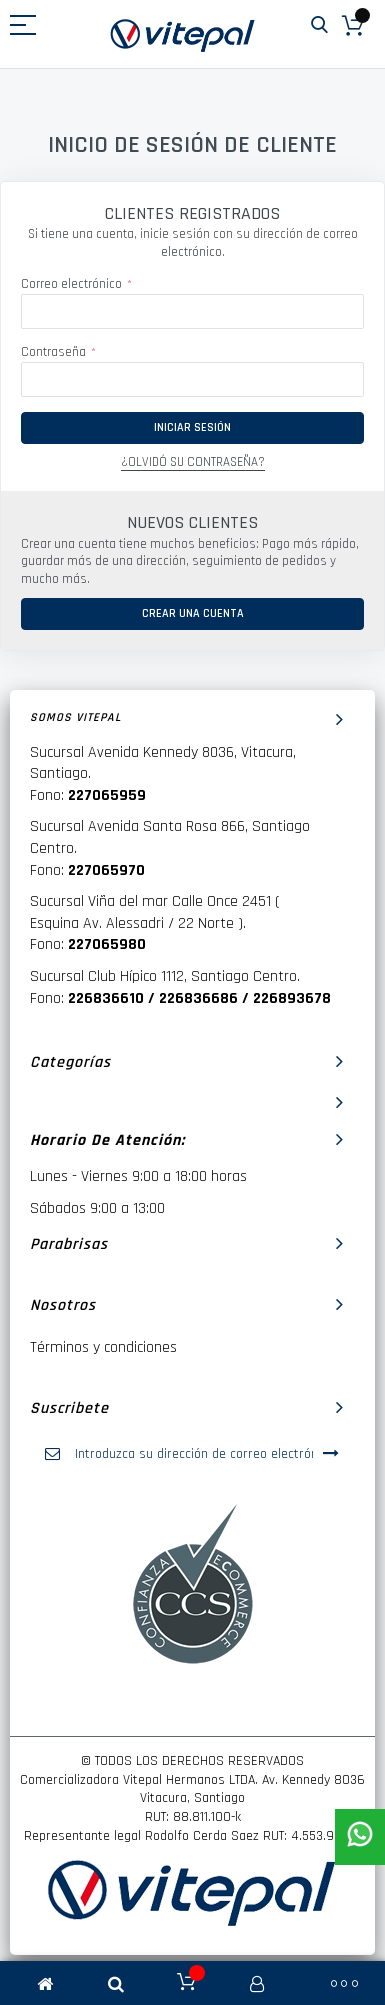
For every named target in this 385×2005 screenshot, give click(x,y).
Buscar (319, 25)
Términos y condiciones (103, 1347)
